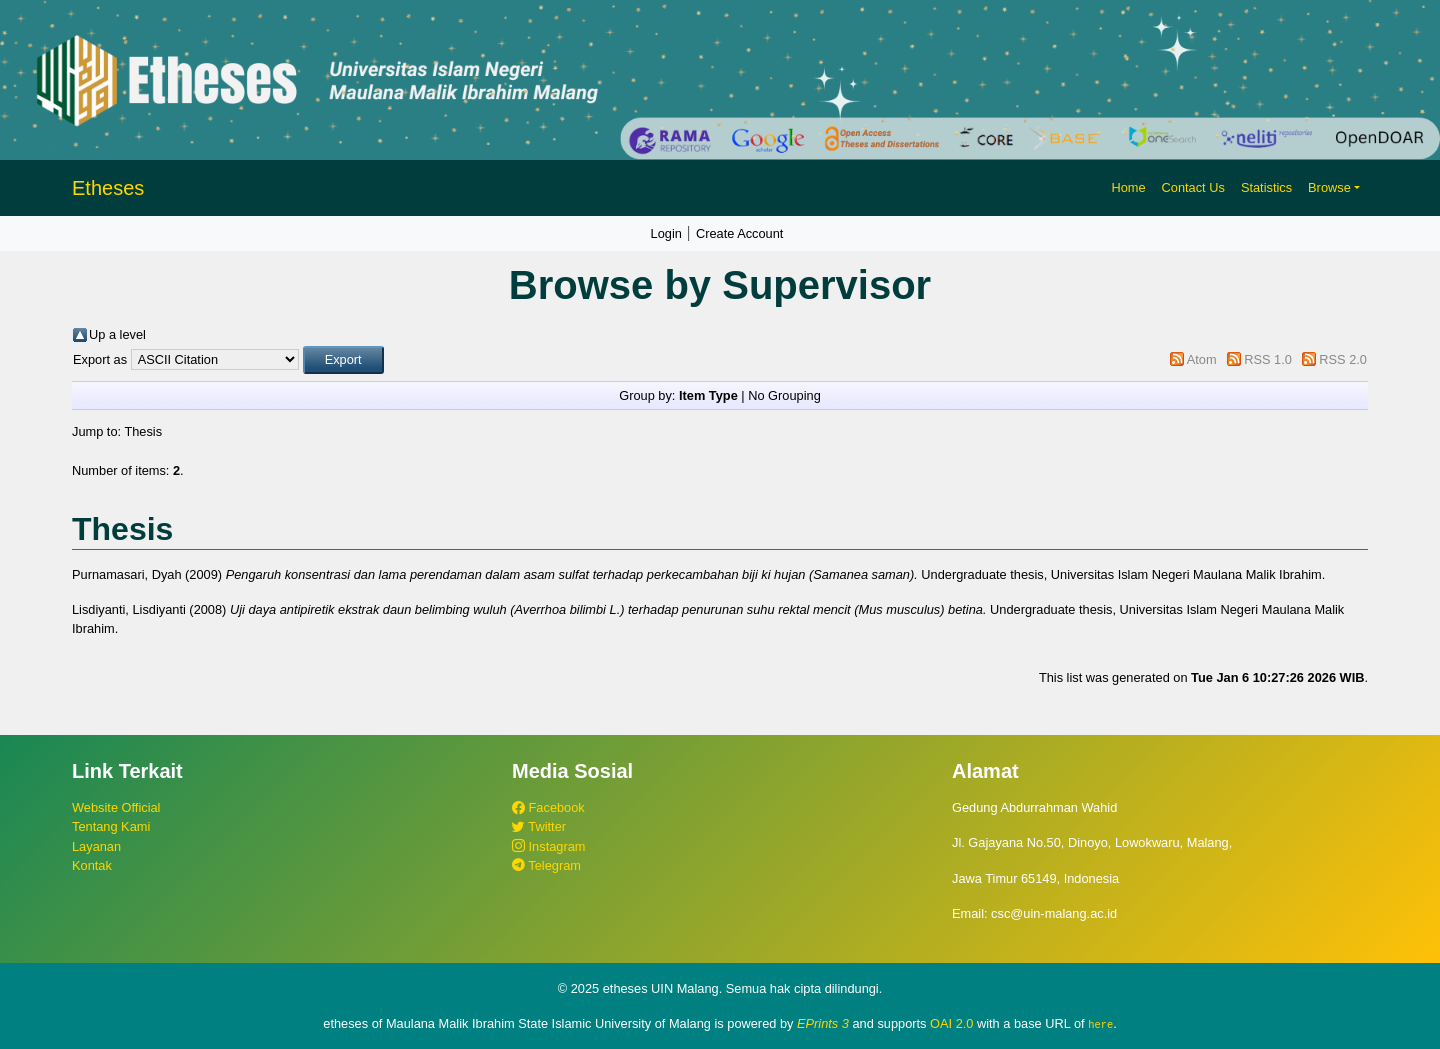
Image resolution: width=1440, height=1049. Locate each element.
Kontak (92, 865)
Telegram (546, 865)
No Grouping (784, 395)
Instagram (548, 846)
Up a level (117, 334)
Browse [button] (1329, 187)
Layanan (96, 846)
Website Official (116, 807)
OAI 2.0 (951, 1023)
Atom (1202, 359)
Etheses (108, 188)
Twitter (539, 826)
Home (1128, 187)
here (1100, 1024)
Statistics (1266, 187)
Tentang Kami (111, 826)
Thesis (143, 431)
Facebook (548, 807)
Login (666, 233)
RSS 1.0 (1268, 359)
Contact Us (1193, 187)
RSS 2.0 (1343, 359)
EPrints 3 (823, 1023)
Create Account (740, 233)
